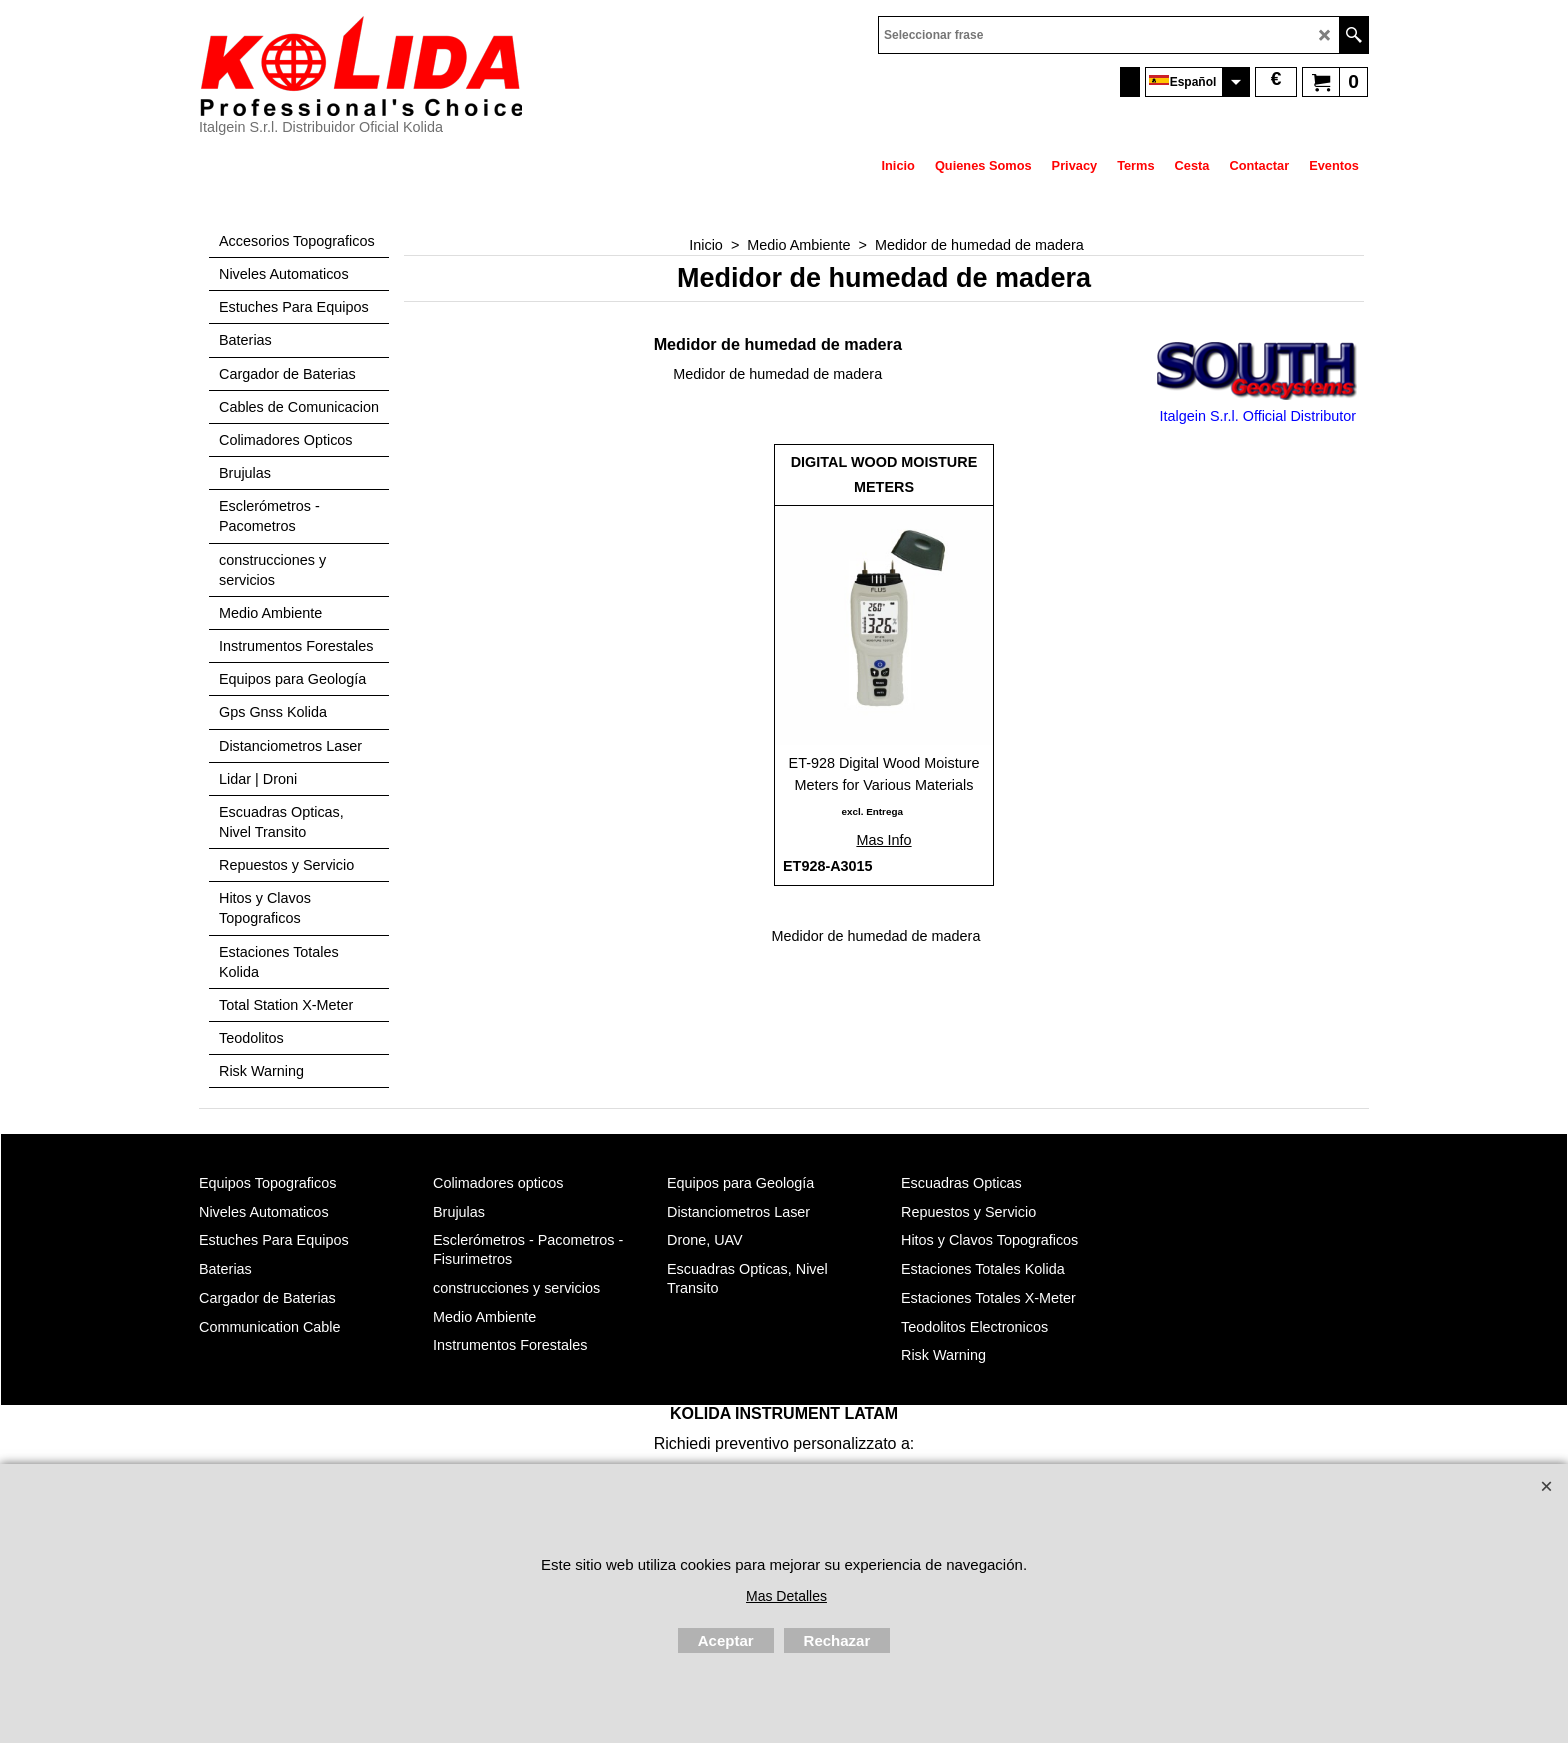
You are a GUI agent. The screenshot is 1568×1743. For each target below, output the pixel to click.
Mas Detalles (786, 1596)
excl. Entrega (871, 811)
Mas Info (883, 840)
